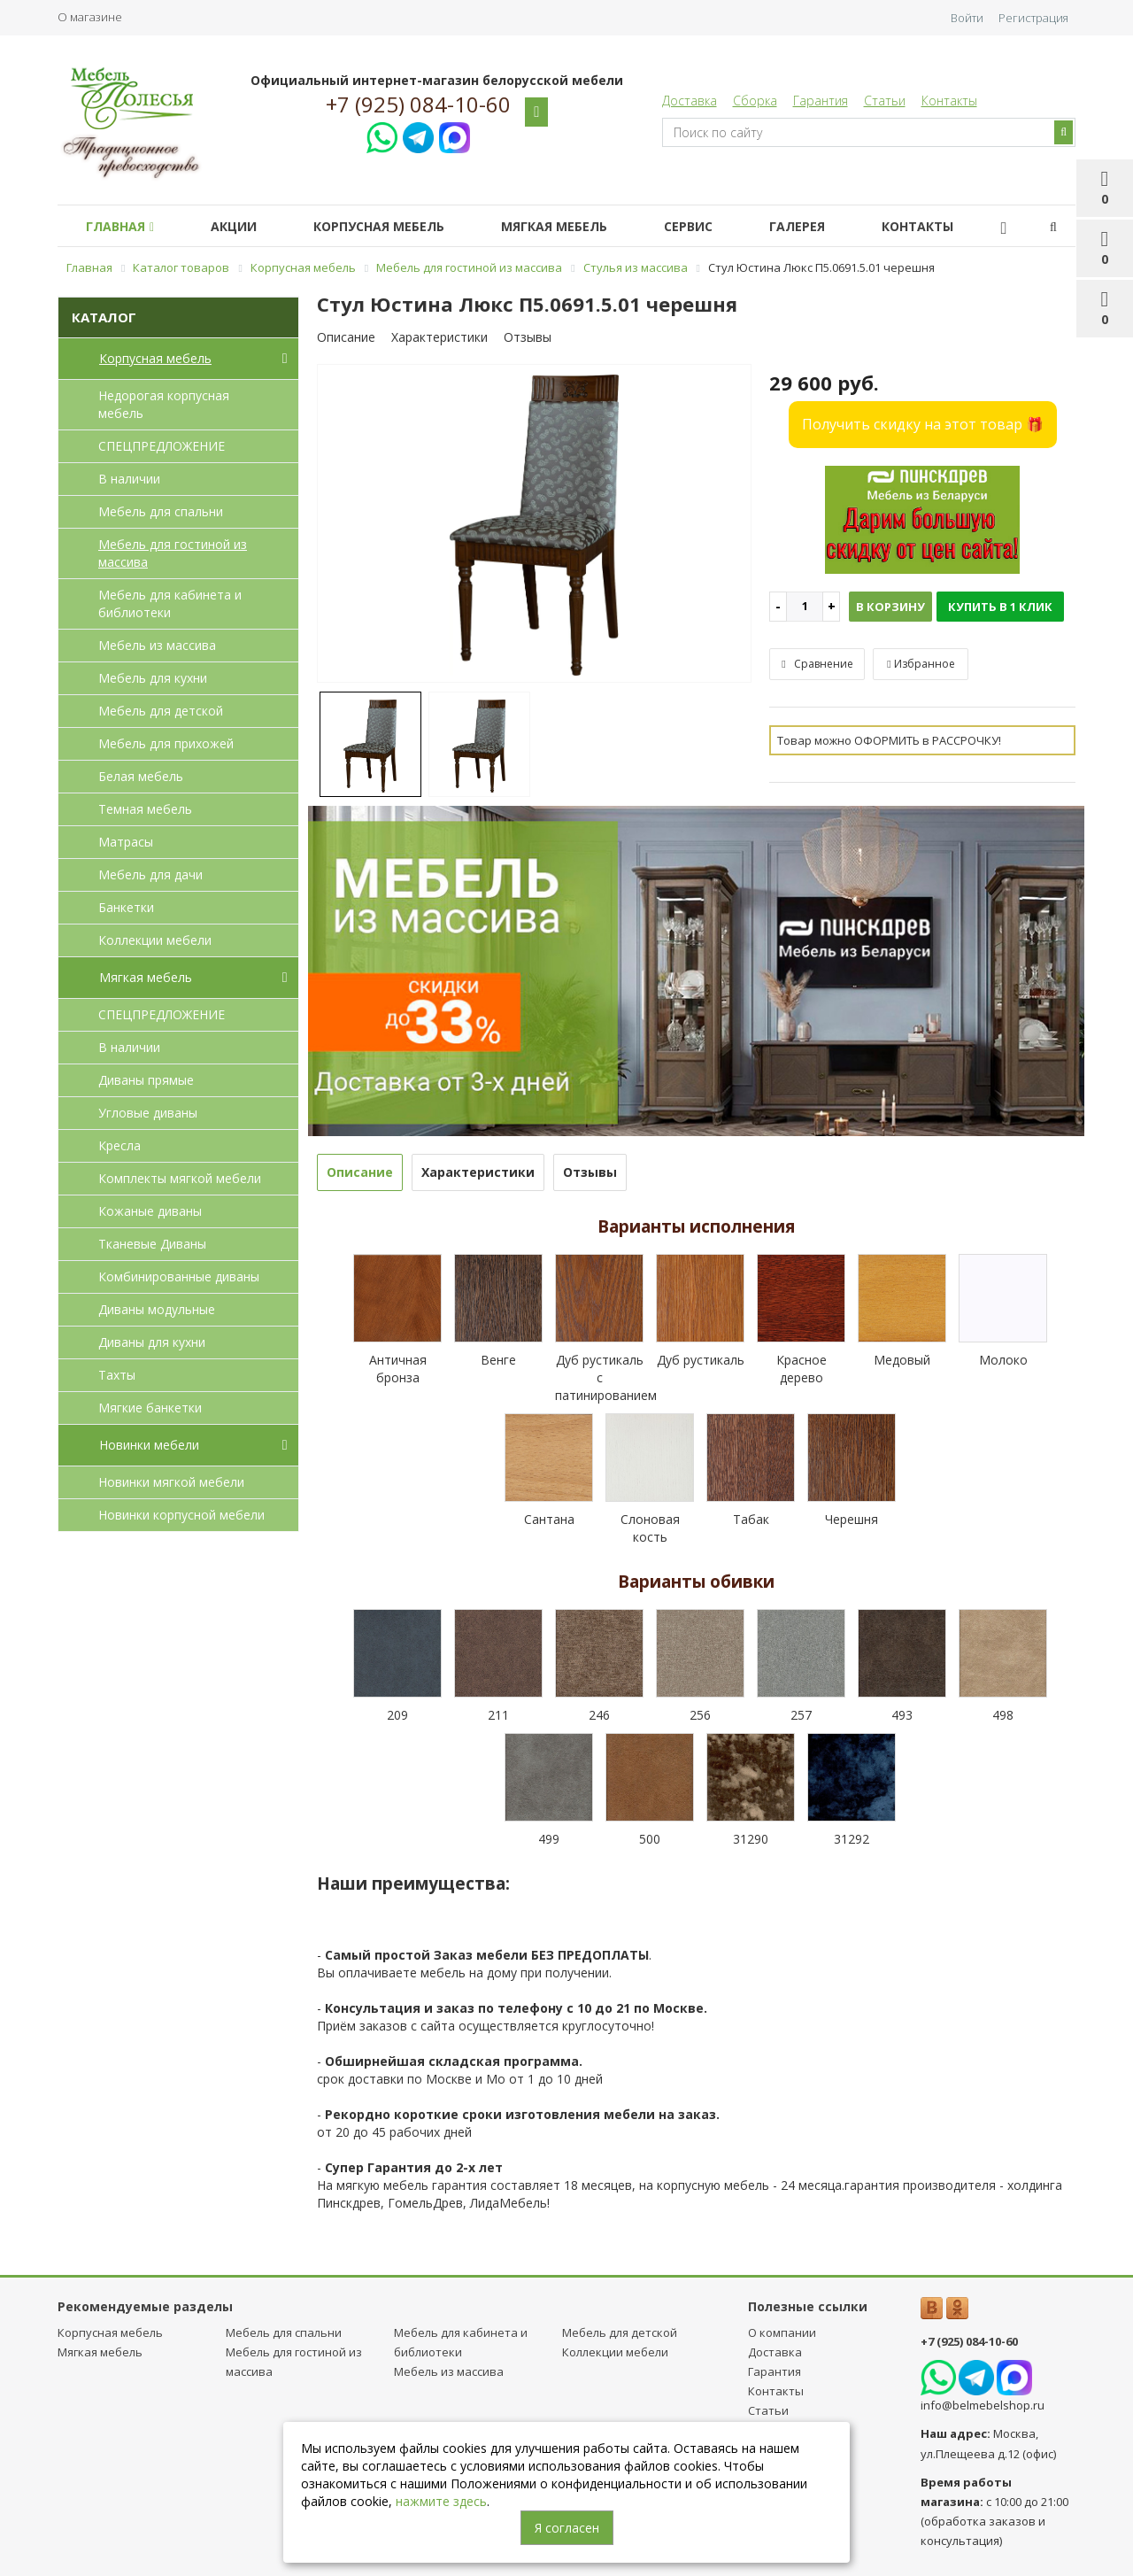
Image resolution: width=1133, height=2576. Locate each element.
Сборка (755, 100)
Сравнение (817, 663)
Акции (244, 226)
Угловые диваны (147, 1112)
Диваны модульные (156, 1309)
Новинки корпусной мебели (181, 1514)
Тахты (116, 1374)
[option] (534, 525)
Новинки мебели (197, 1445)
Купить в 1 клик (1000, 607)
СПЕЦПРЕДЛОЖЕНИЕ (161, 445)
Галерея (836, 226)
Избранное (920, 663)
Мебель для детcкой (160, 710)
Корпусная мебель (396, 226)
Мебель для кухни (152, 677)
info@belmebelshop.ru (982, 2405)
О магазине (90, 17)
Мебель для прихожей (166, 743)
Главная (123, 226)
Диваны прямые (146, 1079)
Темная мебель (145, 809)
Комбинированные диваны (178, 1276)
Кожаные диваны (150, 1211)
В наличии (129, 478)
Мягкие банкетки (150, 1407)
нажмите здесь (441, 2501)
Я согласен (567, 2527)
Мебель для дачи (150, 874)
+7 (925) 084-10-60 (418, 104)
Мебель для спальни (160, 511)
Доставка (689, 100)
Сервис (720, 226)
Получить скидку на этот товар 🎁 (923, 424)
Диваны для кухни (151, 1342)
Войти (967, 18)
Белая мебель (140, 776)
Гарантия (820, 100)
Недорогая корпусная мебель (163, 404)
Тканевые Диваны (152, 1243)
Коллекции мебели (155, 940)
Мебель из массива (157, 645)
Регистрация (1033, 18)
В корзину (890, 607)
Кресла (119, 1145)
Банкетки (126, 907)
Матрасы (125, 841)
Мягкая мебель (579, 226)
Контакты (949, 100)
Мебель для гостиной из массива (172, 553)
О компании (782, 2332)
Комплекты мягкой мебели (179, 1178)
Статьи (885, 100)
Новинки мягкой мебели (171, 1482)
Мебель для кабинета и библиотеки (170, 603)
